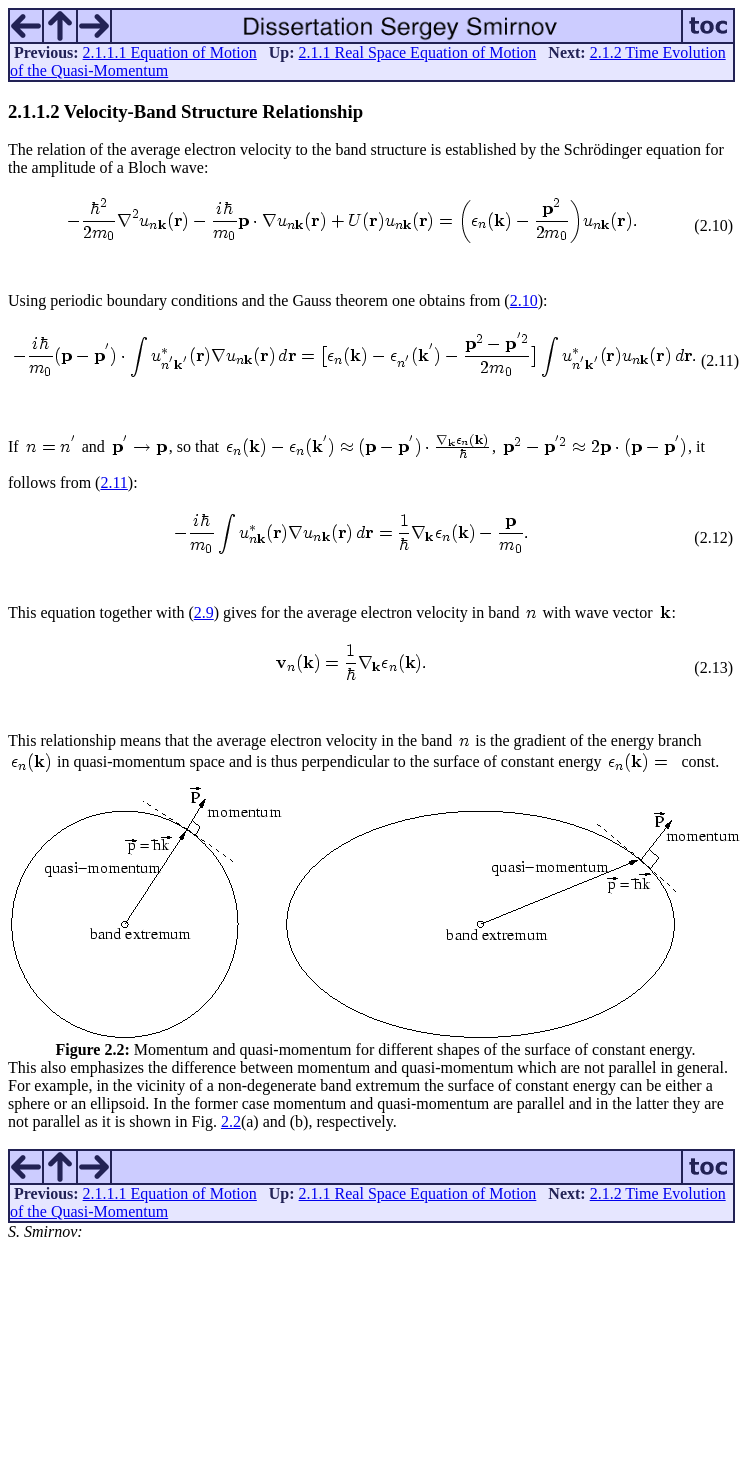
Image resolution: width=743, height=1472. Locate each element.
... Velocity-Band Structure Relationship (185, 111)
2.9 (204, 612)
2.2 (231, 1121)
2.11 (113, 482)
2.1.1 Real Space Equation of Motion (418, 52)
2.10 (524, 300)
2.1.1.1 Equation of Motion (170, 52)
